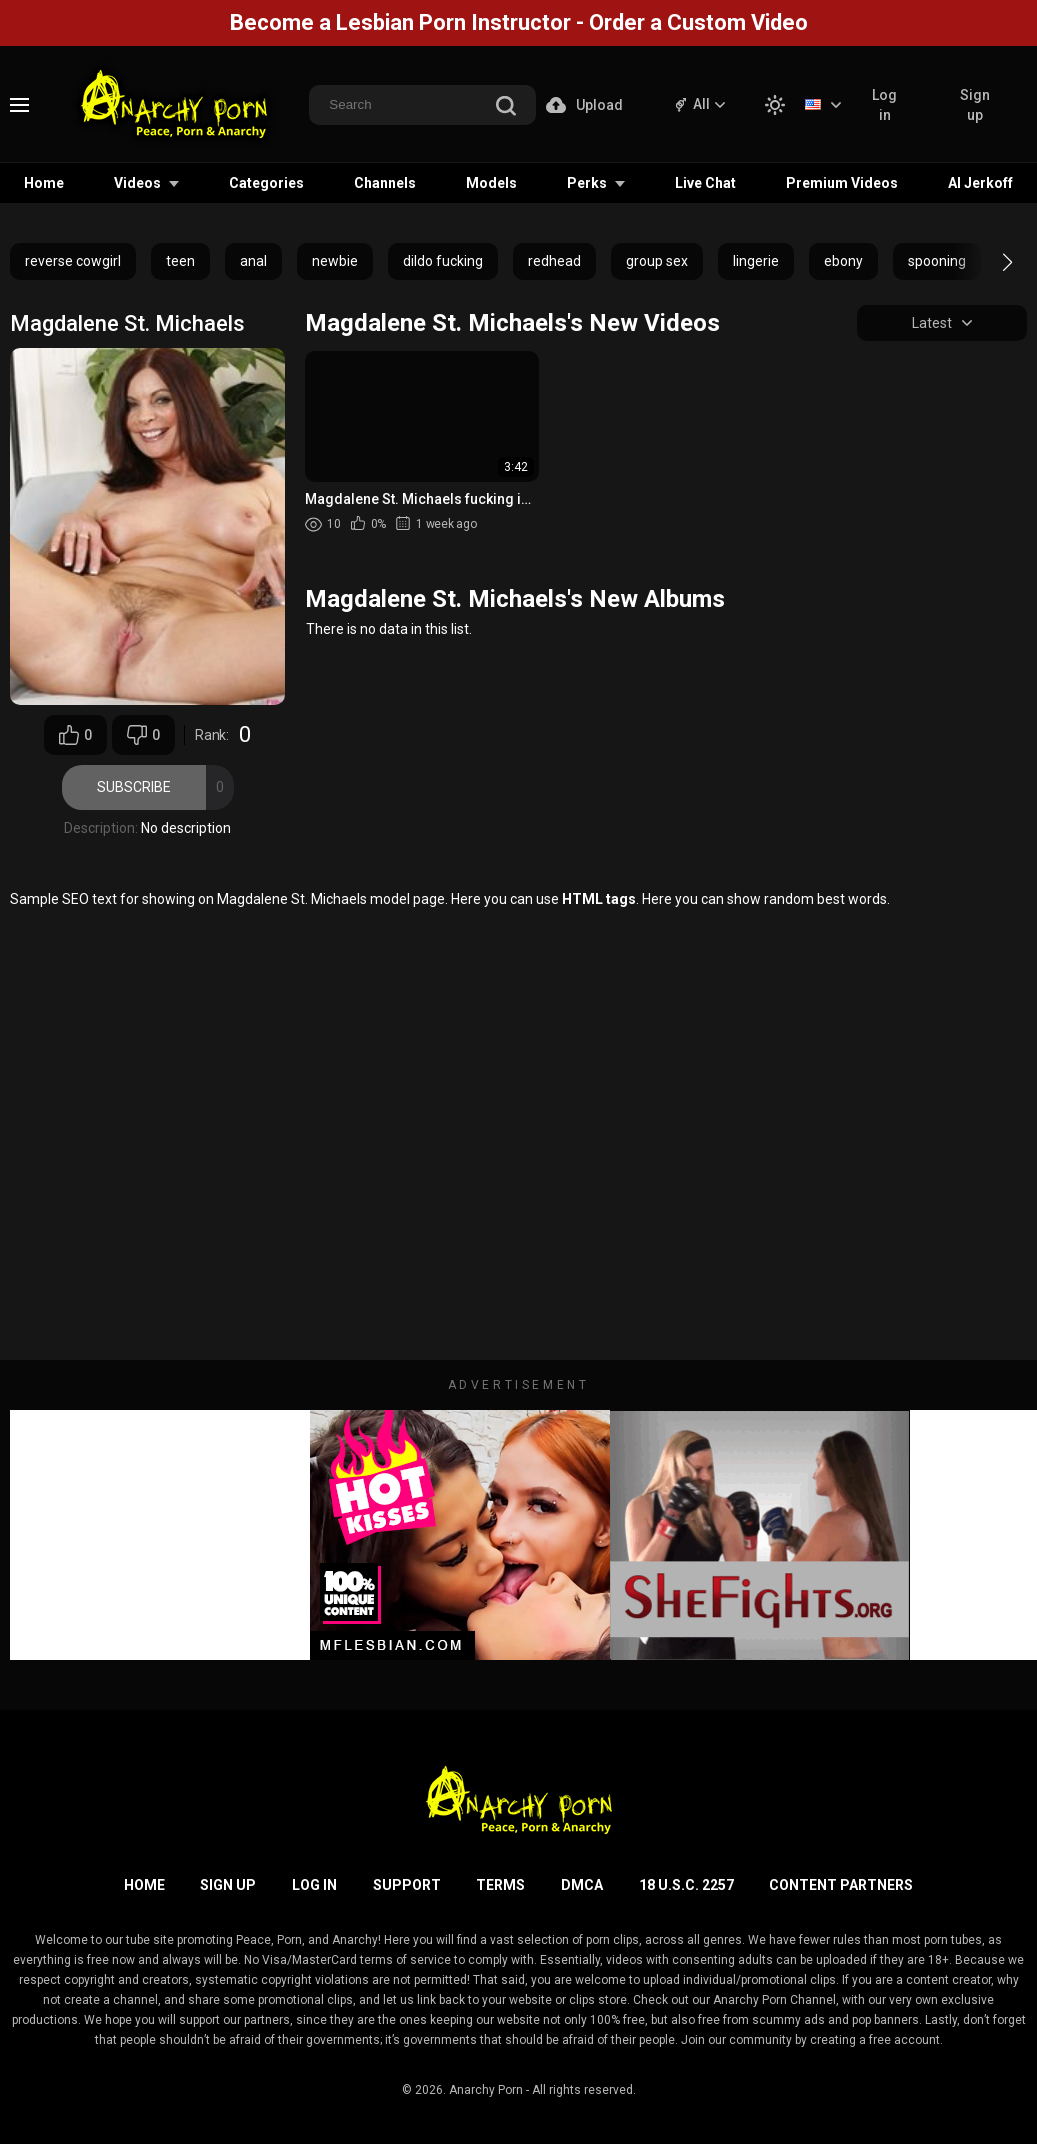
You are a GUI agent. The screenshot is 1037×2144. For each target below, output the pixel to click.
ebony (843, 261)
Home (44, 183)
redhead (554, 261)
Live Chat (705, 183)
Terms (500, 1885)
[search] (506, 107)
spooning (937, 261)
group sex (657, 261)
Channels (385, 183)
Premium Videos (842, 183)
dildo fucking (443, 261)
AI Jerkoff (980, 183)
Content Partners (841, 1885)
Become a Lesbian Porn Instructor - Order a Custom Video (519, 22)
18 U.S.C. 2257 (686, 1885)
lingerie (756, 261)
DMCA (582, 1885)
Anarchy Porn (486, 2090)
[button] (989, 262)
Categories (266, 183)
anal (253, 261)
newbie (335, 261)
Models (491, 183)
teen (180, 261)
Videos (137, 183)
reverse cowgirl (73, 261)
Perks (587, 183)
